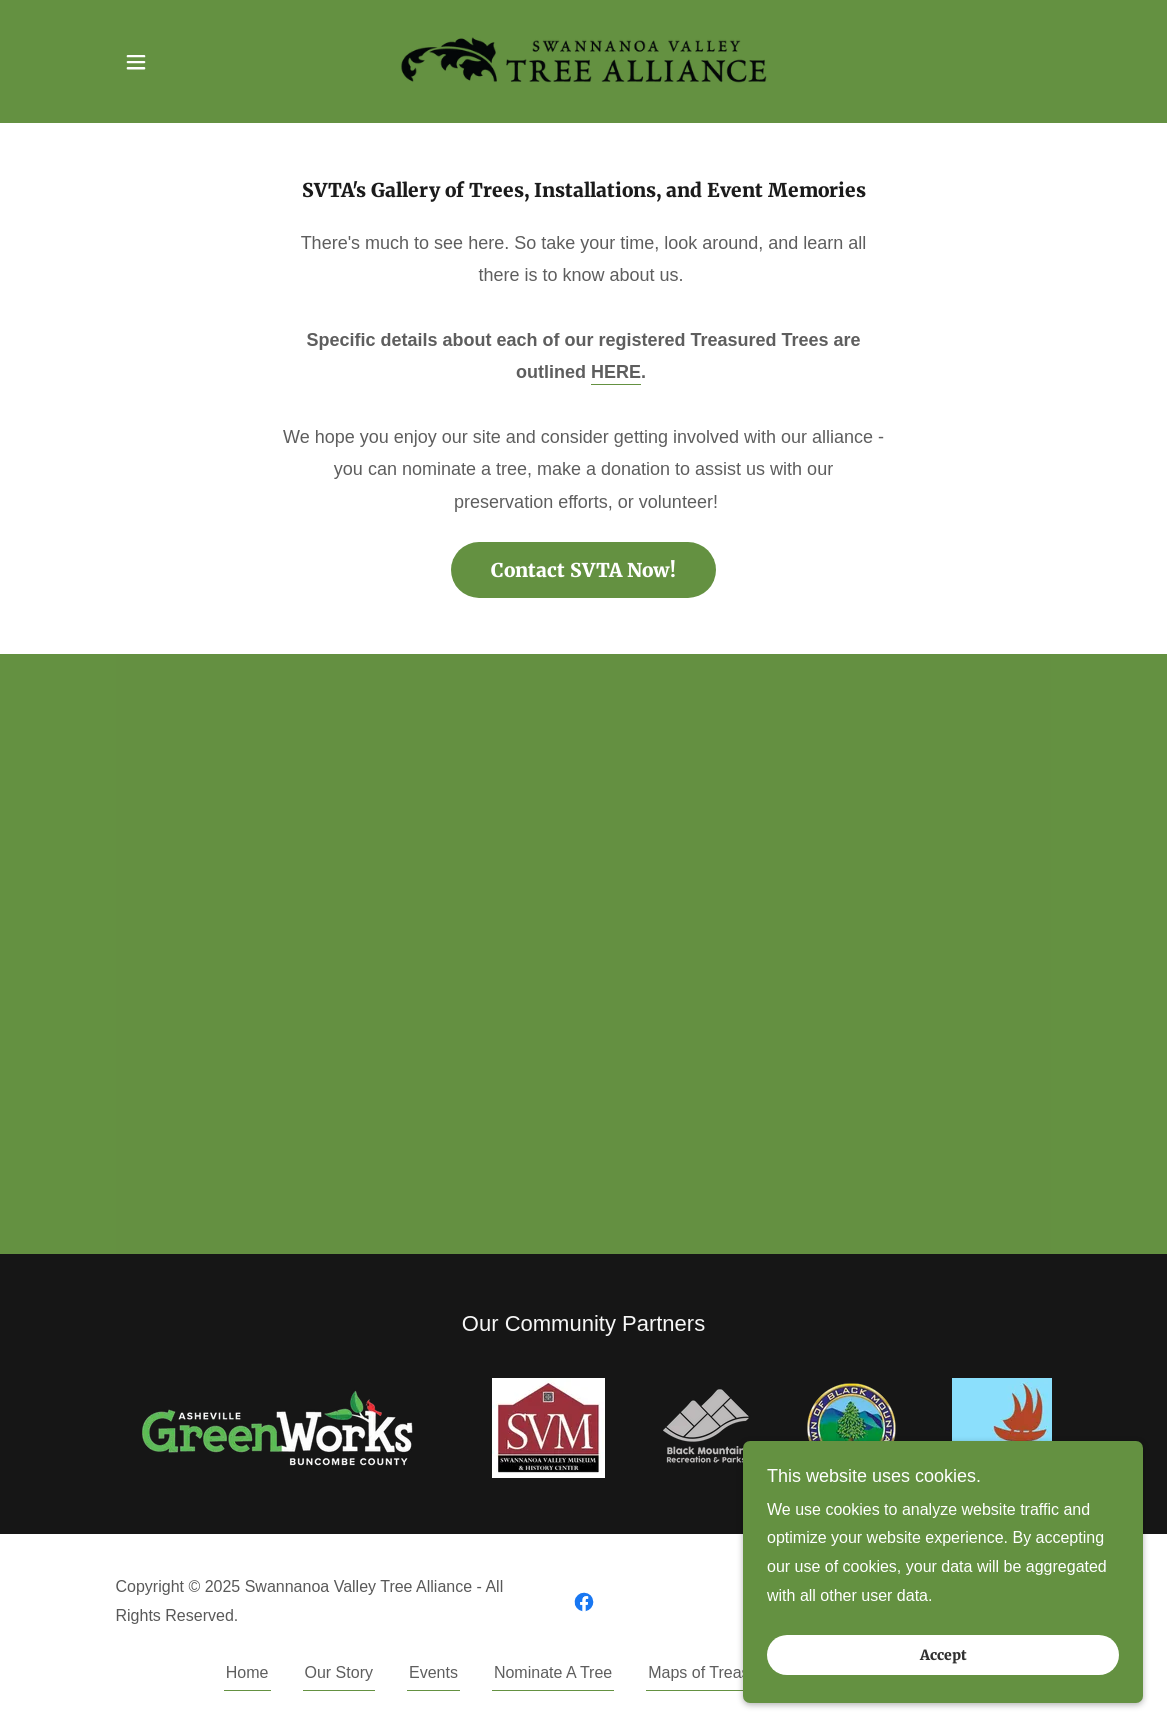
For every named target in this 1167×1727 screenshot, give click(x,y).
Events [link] (433, 1672)
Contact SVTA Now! (583, 570)
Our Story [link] (339, 1672)
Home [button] (247, 1672)
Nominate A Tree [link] (553, 1672)
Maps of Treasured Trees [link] (737, 1672)
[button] (136, 62)
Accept (943, 1655)
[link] (583, 60)
